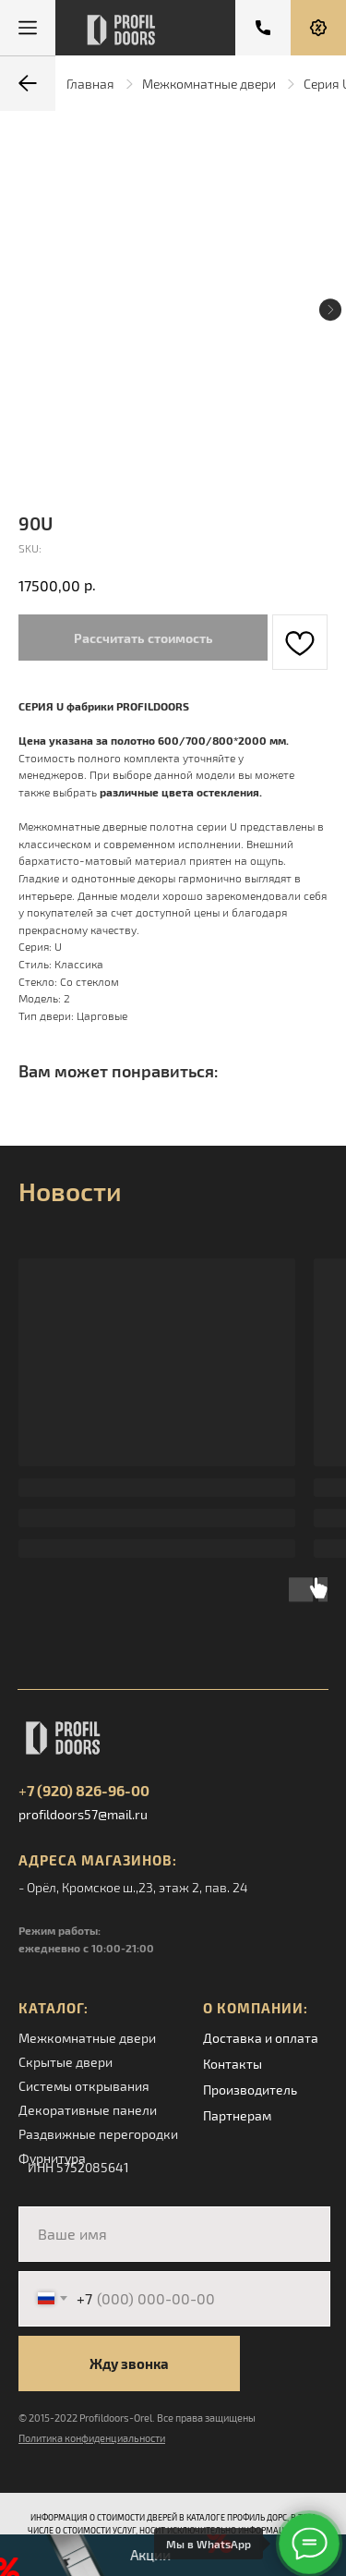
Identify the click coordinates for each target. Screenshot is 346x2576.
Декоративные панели (87, 2110)
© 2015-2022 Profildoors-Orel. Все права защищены (137, 2418)
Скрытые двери (65, 2062)
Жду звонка (129, 2363)
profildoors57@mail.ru (83, 1814)
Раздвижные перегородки (98, 2134)
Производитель (250, 2089)
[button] (318, 27)
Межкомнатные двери (209, 83)
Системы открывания (83, 2086)
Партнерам (237, 2115)
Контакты (232, 2064)
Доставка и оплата (260, 2038)
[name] (174, 2234)
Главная (90, 83)
